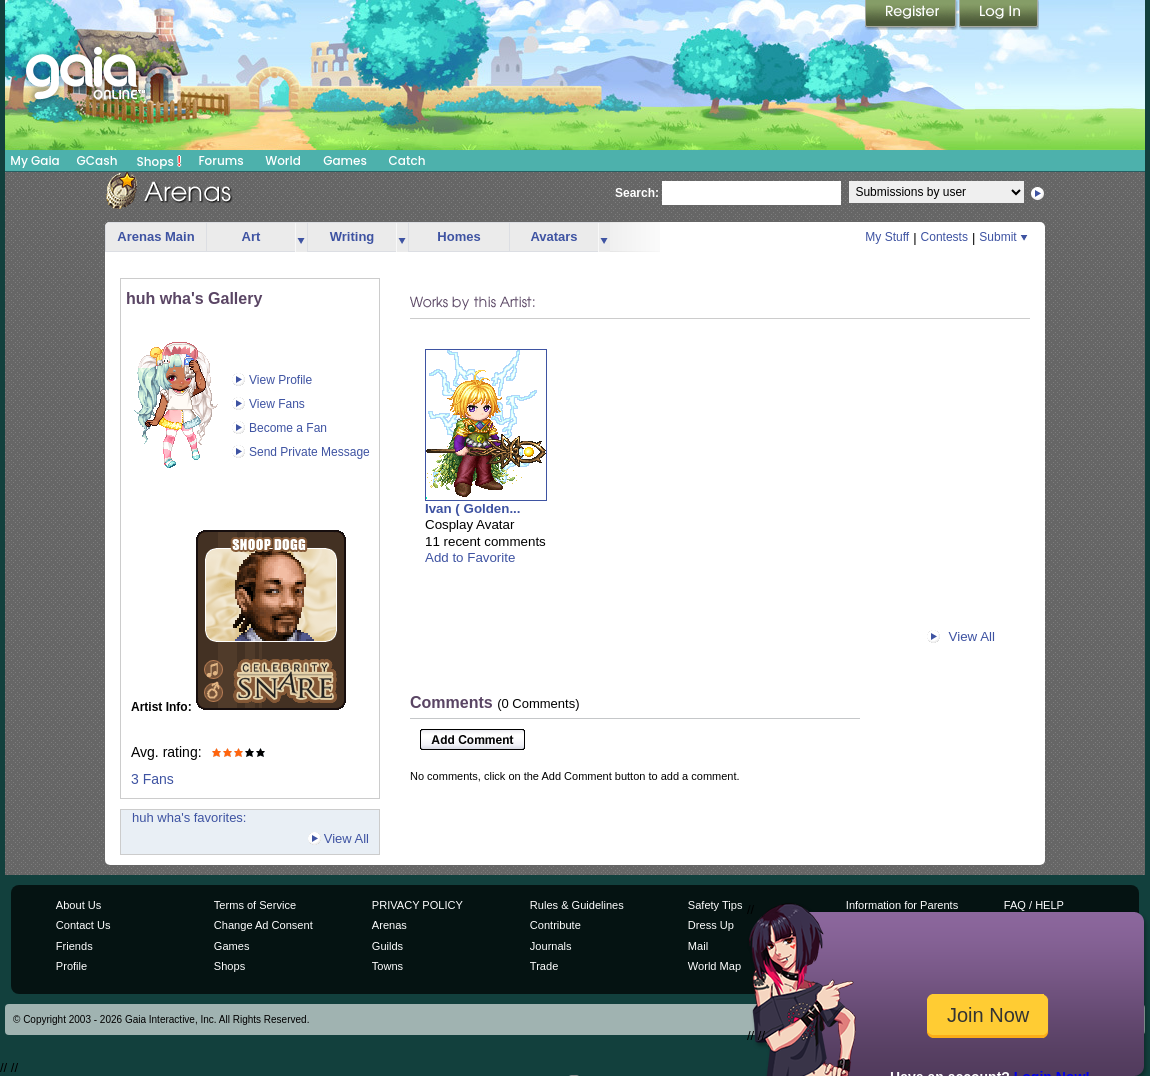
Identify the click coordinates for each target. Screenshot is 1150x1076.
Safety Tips (715, 905)
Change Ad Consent (263, 925)
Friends (74, 946)
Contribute (555, 925)
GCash (97, 160)
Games (345, 160)
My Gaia (34, 160)
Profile (71, 966)
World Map (714, 966)
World (283, 160)
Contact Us (83, 925)
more (301, 237)
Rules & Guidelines (577, 905)
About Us (78, 905)
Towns (387, 966)
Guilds (387, 946)
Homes (458, 236)
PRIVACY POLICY (417, 905)
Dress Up (711, 925)
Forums (220, 160)
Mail (698, 946)
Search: (637, 193)
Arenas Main (155, 236)
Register (912, 15)
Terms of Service (255, 905)
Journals (551, 946)
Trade (544, 966)
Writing (352, 236)
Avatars (553, 236)
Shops (159, 161)
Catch (407, 160)
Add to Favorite (470, 557)
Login (999, 15)
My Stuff (887, 237)
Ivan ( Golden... (473, 508)
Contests (944, 237)
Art (251, 236)
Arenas (389, 925)
